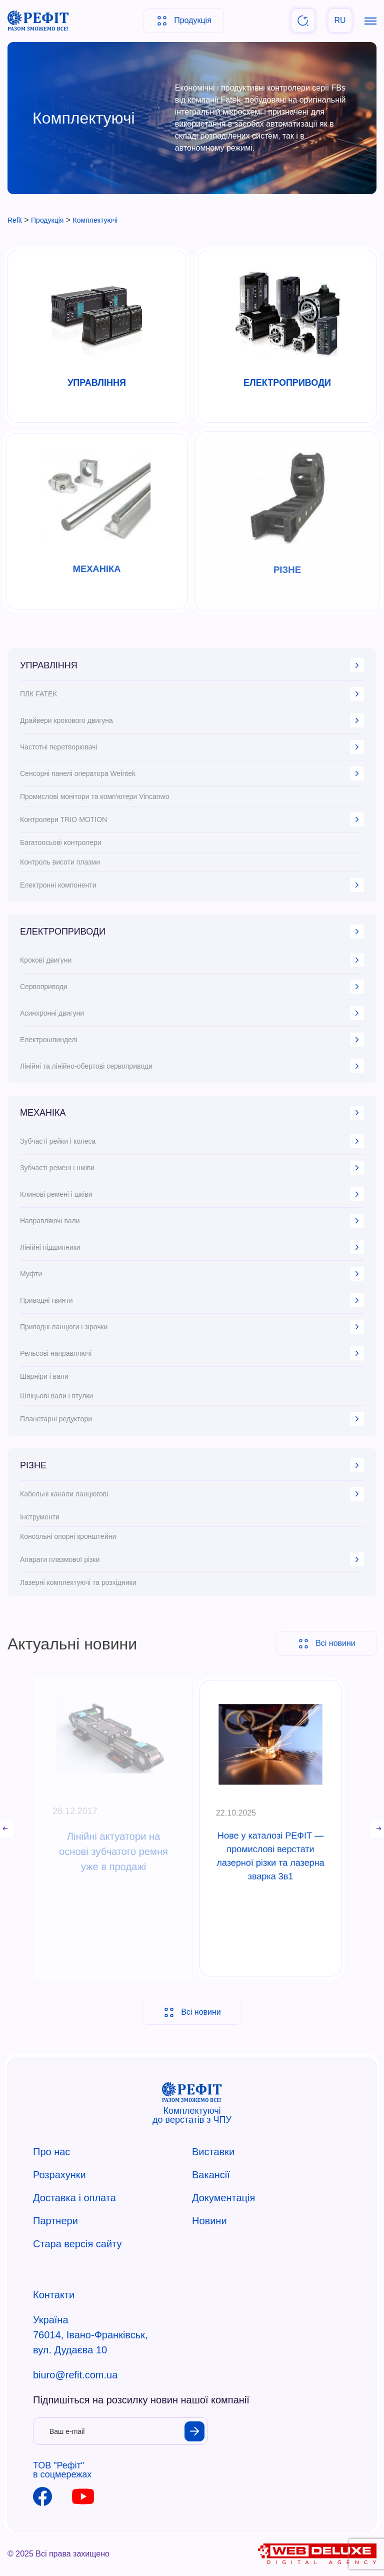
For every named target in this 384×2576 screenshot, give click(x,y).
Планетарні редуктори (192, 1419)
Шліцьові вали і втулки (56, 1395)
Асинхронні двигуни (192, 1013)
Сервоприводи (192, 987)
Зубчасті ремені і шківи (192, 1168)
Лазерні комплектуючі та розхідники (78, 1582)
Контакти (53, 2294)
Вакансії (211, 2174)
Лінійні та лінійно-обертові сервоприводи (192, 1066)
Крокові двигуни (192, 960)
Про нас (51, 2151)
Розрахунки (59, 2174)
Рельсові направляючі (192, 1353)
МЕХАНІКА (192, 1113)
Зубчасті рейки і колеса (192, 1141)
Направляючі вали (192, 1221)
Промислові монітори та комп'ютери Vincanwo (94, 796)
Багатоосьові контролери (61, 842)
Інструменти (40, 1516)
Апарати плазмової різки (192, 1559)
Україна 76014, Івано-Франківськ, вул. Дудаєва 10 (90, 2334)
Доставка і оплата (74, 2197)
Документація (223, 2197)
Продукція (184, 21)
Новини (209, 2220)
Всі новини (192, 2012)
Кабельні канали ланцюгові (192, 1494)
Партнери (55, 2220)
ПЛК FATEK (192, 694)
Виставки (213, 2151)
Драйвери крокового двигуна (192, 720)
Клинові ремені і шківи (192, 1194)
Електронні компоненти (192, 885)
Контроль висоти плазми (60, 862)
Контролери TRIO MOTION (192, 819)
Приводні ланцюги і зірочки (192, 1327)
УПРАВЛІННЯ (192, 665)
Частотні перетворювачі (192, 747)
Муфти (192, 1274)
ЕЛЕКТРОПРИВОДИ (192, 932)
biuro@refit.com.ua (75, 2374)
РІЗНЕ (192, 1465)
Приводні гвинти (192, 1300)
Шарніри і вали (44, 1376)
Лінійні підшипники (192, 1247)
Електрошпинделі (192, 1040)
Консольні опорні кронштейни (68, 1536)
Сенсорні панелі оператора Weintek (192, 773)
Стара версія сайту (77, 2243)
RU (340, 20)
